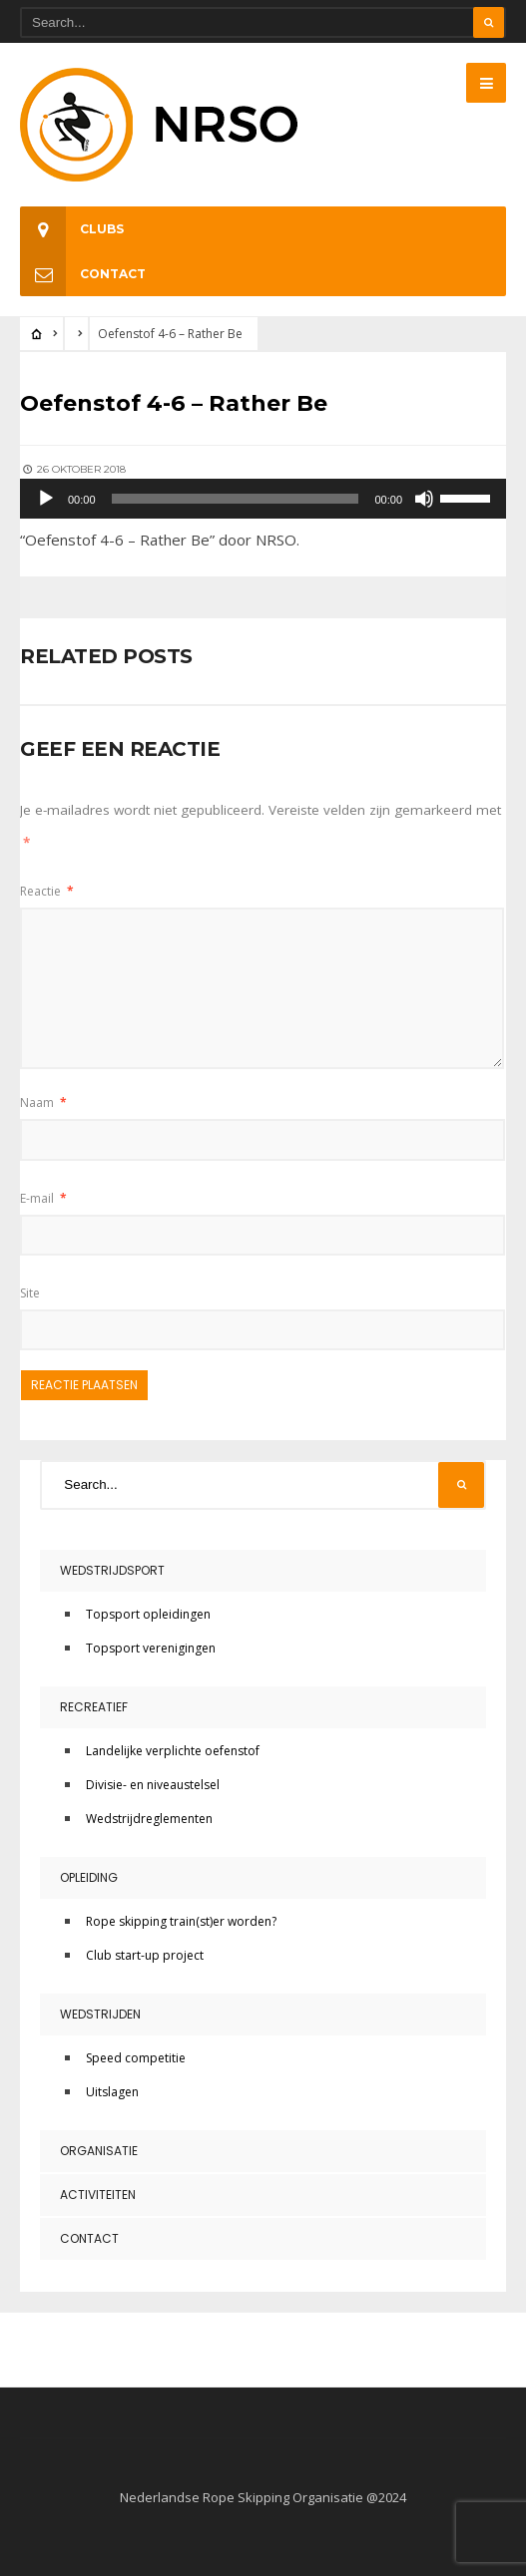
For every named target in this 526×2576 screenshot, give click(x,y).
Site (30, 1293)
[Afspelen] (46, 499)
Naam (43, 1102)
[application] (263, 499)
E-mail (43, 1198)
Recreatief (94, 1706)
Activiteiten (98, 2194)
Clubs (72, 228)
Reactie (47, 891)
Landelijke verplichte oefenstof (173, 1750)
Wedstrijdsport (112, 1570)
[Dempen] (424, 499)
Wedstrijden (100, 2014)
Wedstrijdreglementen (149, 1818)
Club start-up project (145, 1955)
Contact (83, 273)
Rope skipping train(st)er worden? (181, 1921)
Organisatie (99, 2150)
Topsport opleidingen (148, 1614)
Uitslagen (112, 2091)
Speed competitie (136, 2057)
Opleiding (89, 1877)
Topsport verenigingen (151, 1648)
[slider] (235, 499)
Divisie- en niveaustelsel (153, 1784)
